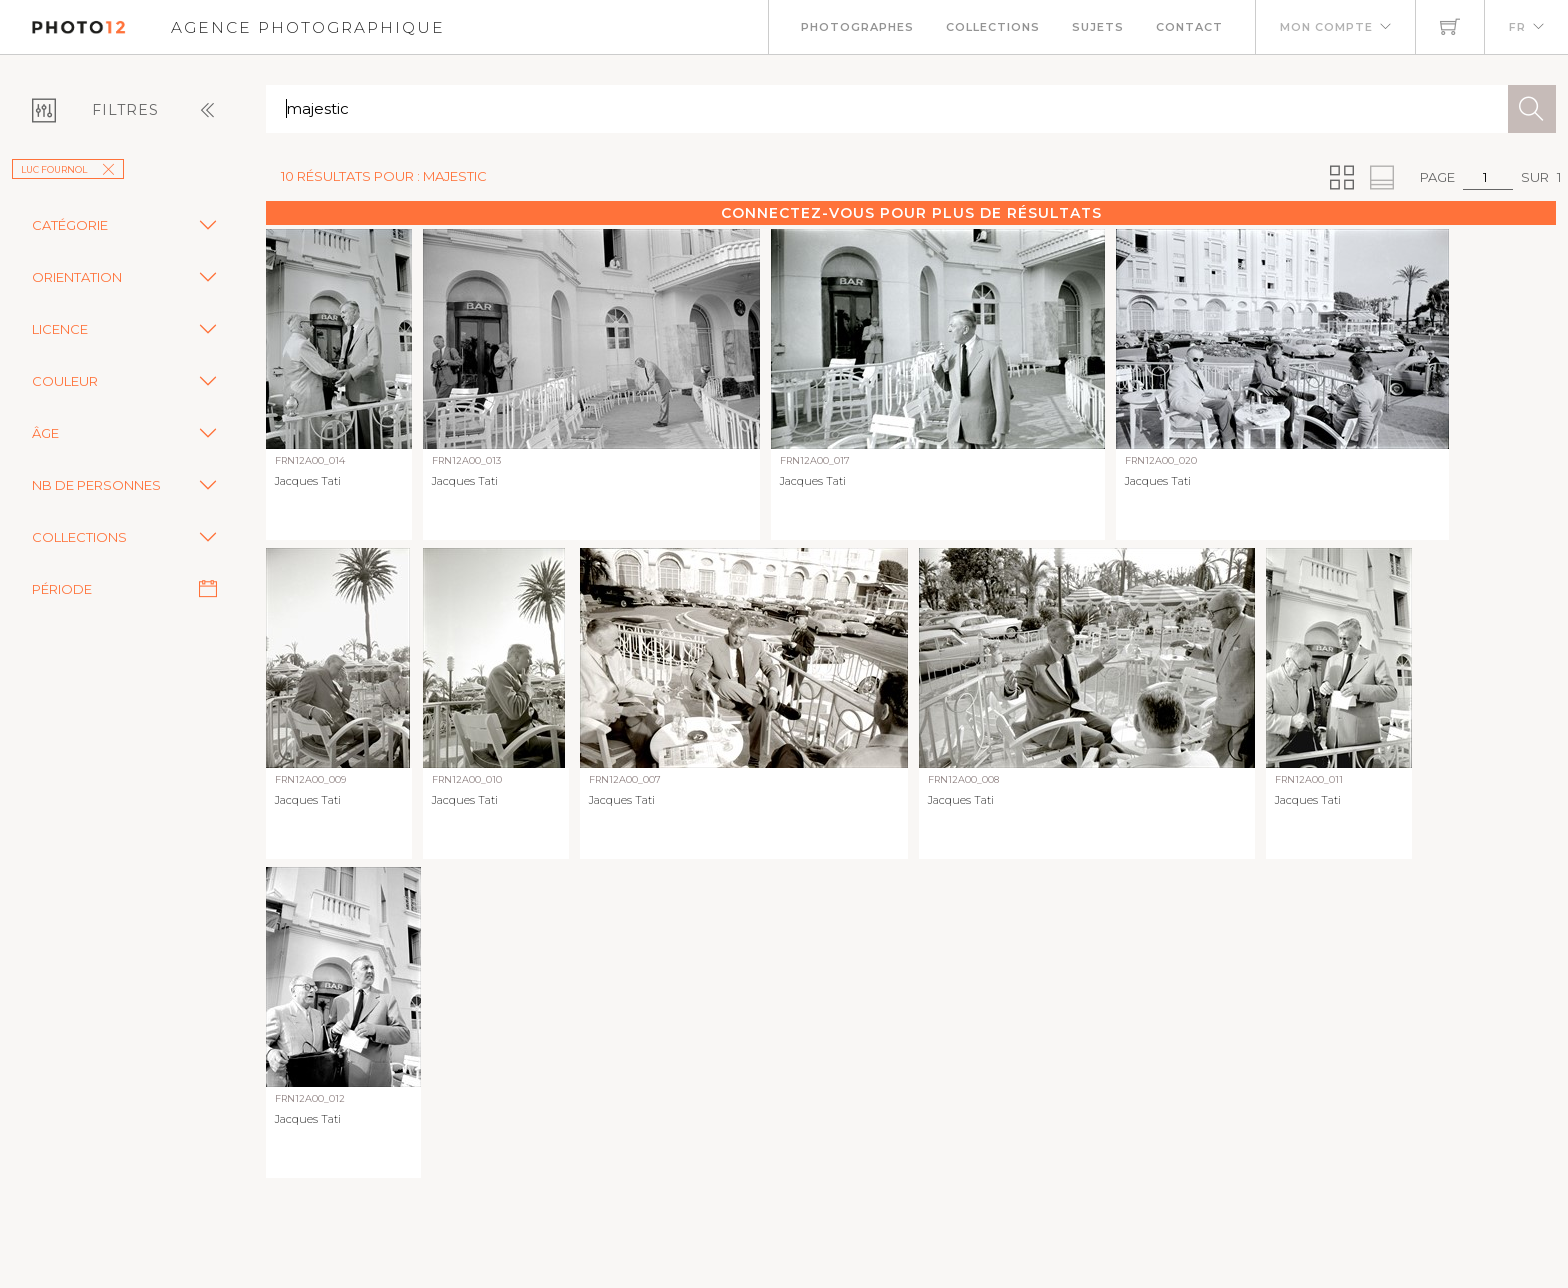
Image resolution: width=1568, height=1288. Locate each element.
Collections (993, 27)
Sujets (1098, 27)
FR (1517, 27)
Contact (1189, 27)
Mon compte (1326, 27)
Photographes (857, 27)
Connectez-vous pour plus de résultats (911, 213)
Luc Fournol (68, 169)
